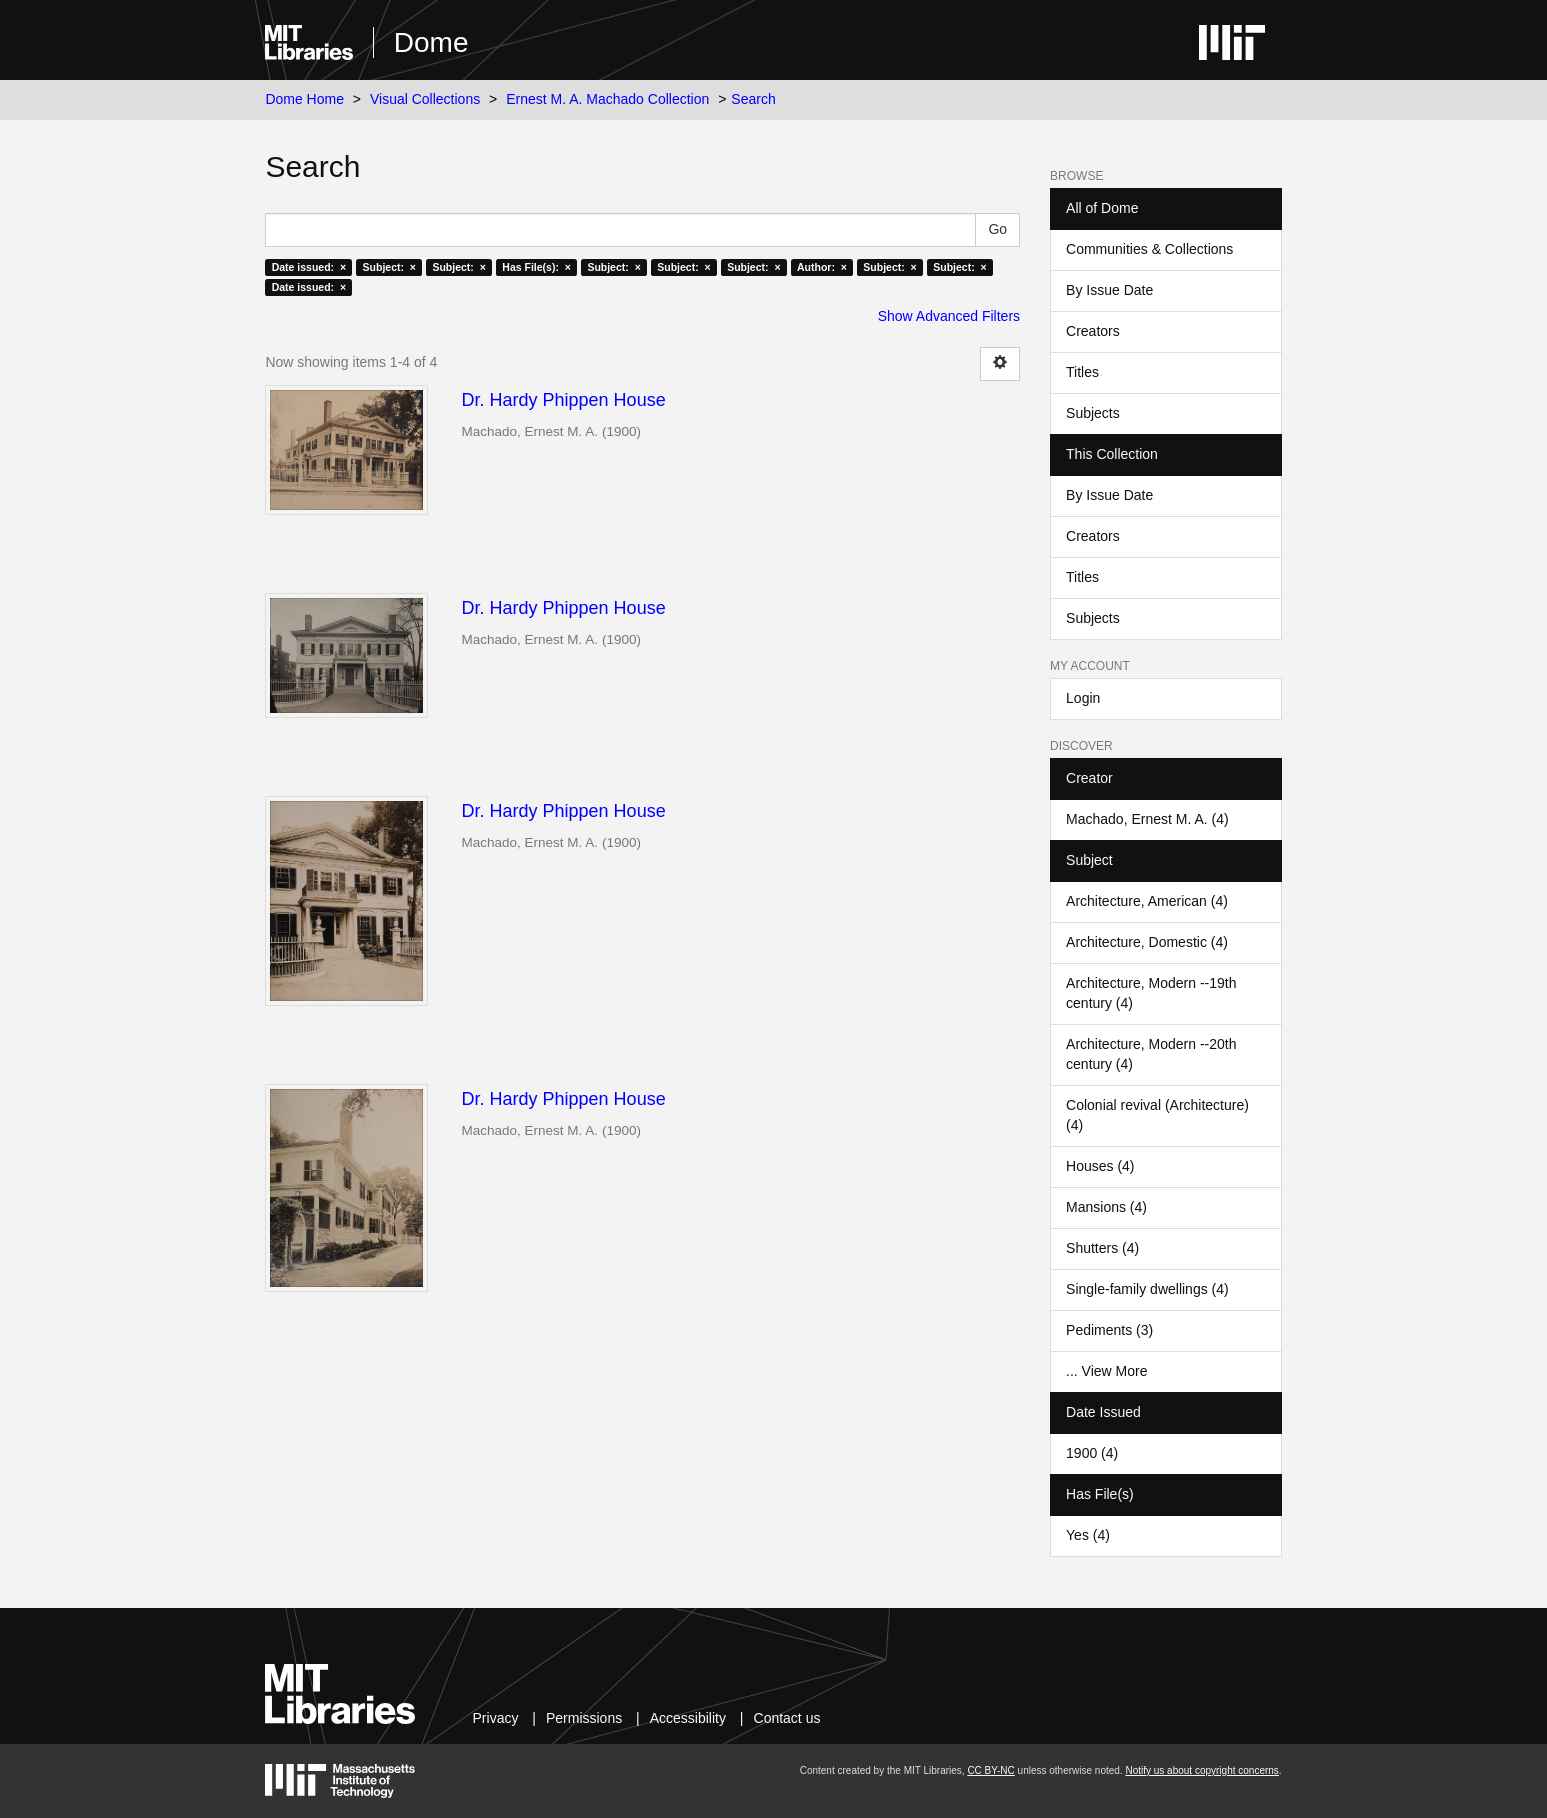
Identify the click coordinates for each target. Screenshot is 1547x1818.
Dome (431, 42)
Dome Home (304, 99)
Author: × (822, 267)
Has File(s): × (536, 267)
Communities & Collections (1149, 249)
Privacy (496, 1718)
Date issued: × (309, 267)
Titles (1082, 372)
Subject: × (389, 267)
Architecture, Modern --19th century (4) (1151, 993)
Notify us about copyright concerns (1201, 1770)
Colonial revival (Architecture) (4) (1157, 1115)
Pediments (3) (1109, 1330)
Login (1083, 698)
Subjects (1093, 413)
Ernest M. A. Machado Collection (607, 99)
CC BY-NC (990, 1770)
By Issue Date (1109, 290)
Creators (1093, 331)
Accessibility (688, 1718)
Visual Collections (425, 99)
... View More (1106, 1371)
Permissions (584, 1718)
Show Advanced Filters (949, 316)
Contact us (787, 1718)
